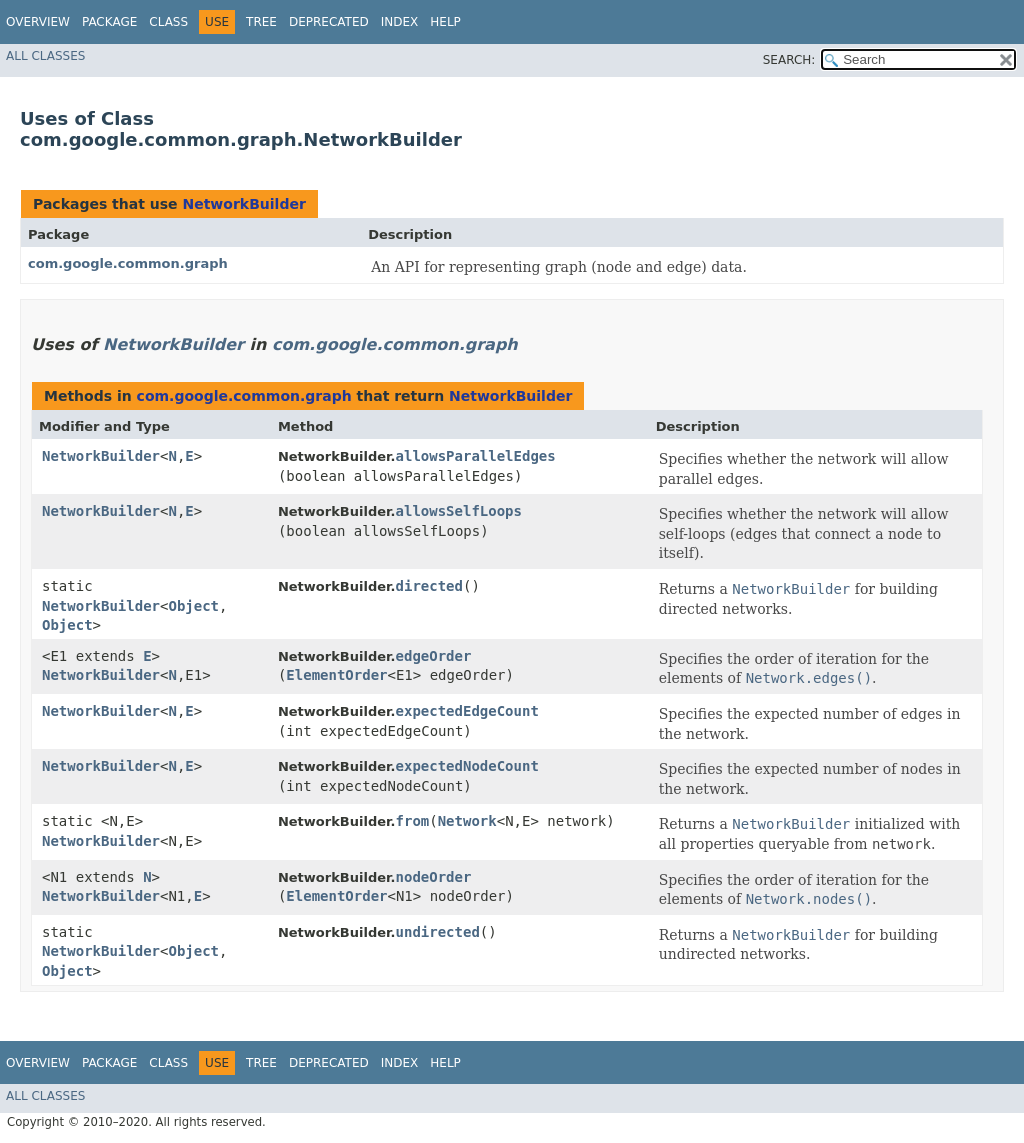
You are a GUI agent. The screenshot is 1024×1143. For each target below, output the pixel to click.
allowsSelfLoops (459, 511)
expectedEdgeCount (467, 711)
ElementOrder (336, 675)
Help (445, 22)
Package (109, 22)
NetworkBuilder (243, 204)
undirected (438, 932)
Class (168, 22)
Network (467, 821)
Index (400, 22)
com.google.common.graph (128, 263)
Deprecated (329, 22)
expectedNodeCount (467, 766)
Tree (261, 22)
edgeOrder (434, 656)
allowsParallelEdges (476, 456)
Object (193, 606)
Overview (38, 22)
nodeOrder (434, 877)
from (413, 821)
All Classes (45, 56)
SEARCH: (789, 60)
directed (429, 586)
